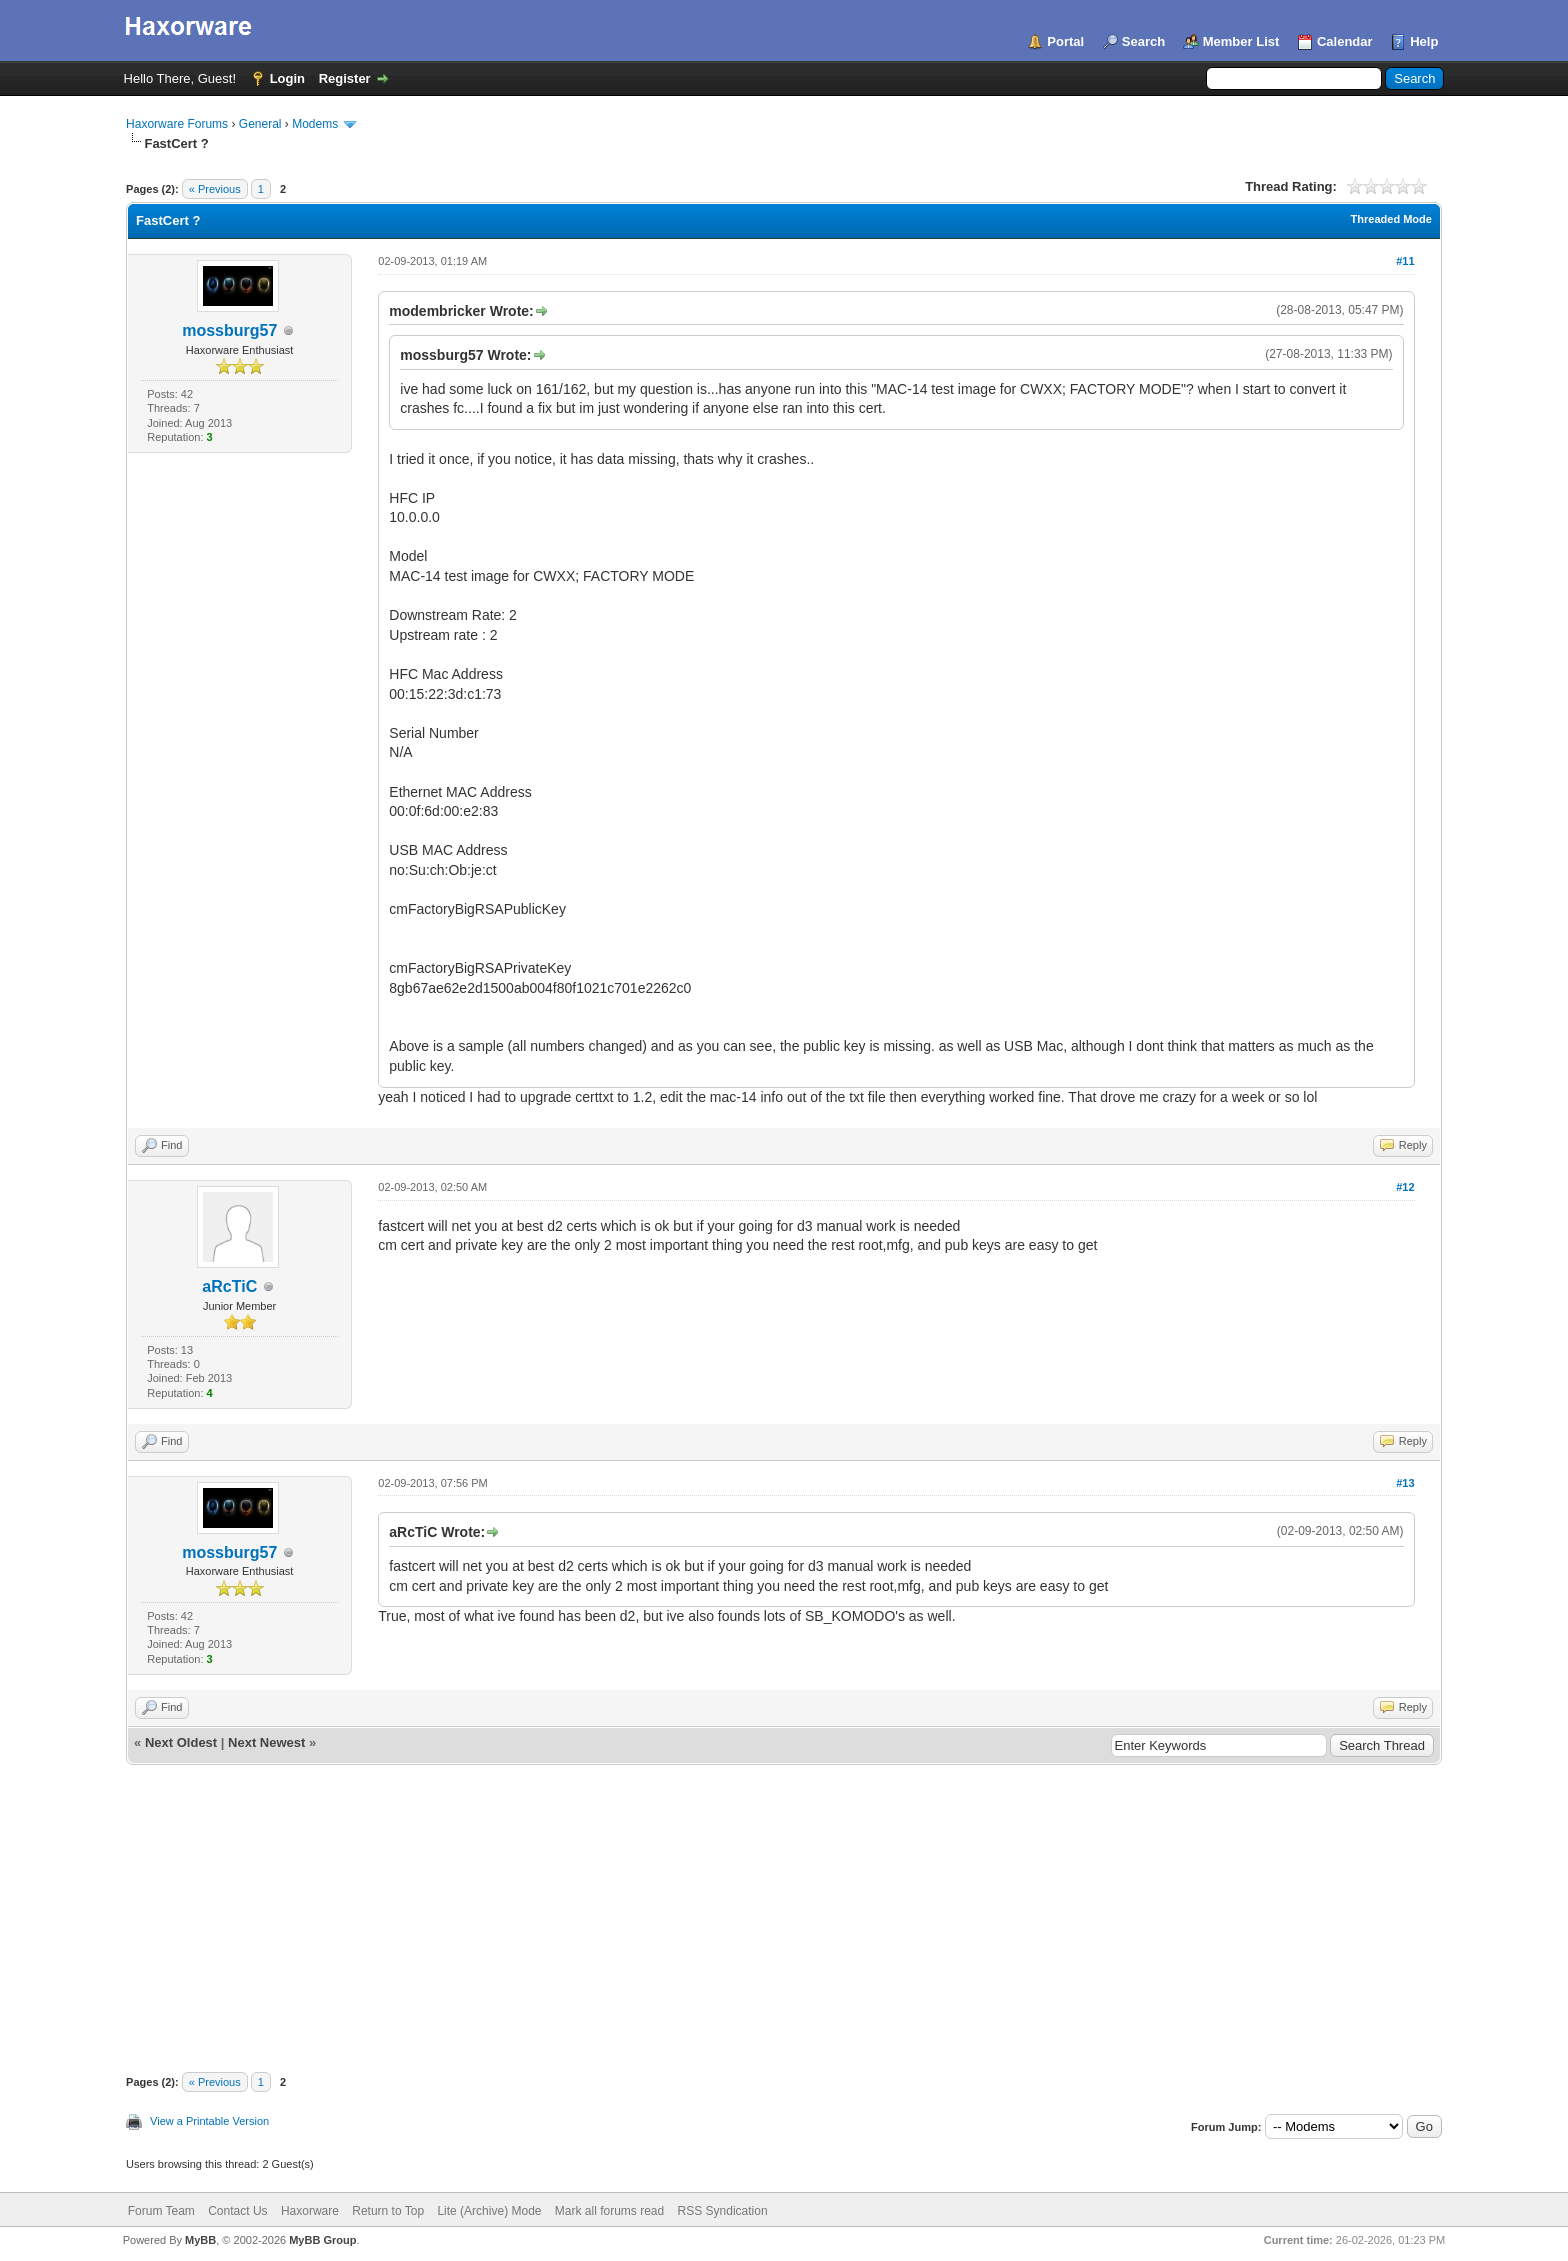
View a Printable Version (209, 2121)
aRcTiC (229, 1286)
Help (1424, 41)
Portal (1065, 41)
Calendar (1345, 41)
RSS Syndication (723, 2211)
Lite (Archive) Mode (489, 2211)
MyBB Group (322, 2240)
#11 (1405, 261)
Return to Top (388, 2211)
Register (345, 78)
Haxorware (310, 2211)
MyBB (200, 2240)
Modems (315, 124)
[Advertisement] (784, 1915)
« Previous (215, 189)
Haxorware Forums (177, 124)
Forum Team (161, 2211)
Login (287, 78)
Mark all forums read (609, 2211)
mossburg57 (229, 330)
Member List (1241, 41)
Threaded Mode (1391, 219)
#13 (1405, 1483)
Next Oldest (181, 1742)
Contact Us (237, 2211)
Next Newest (266, 1742)
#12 (1405, 1187)
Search (1143, 41)
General (260, 124)
